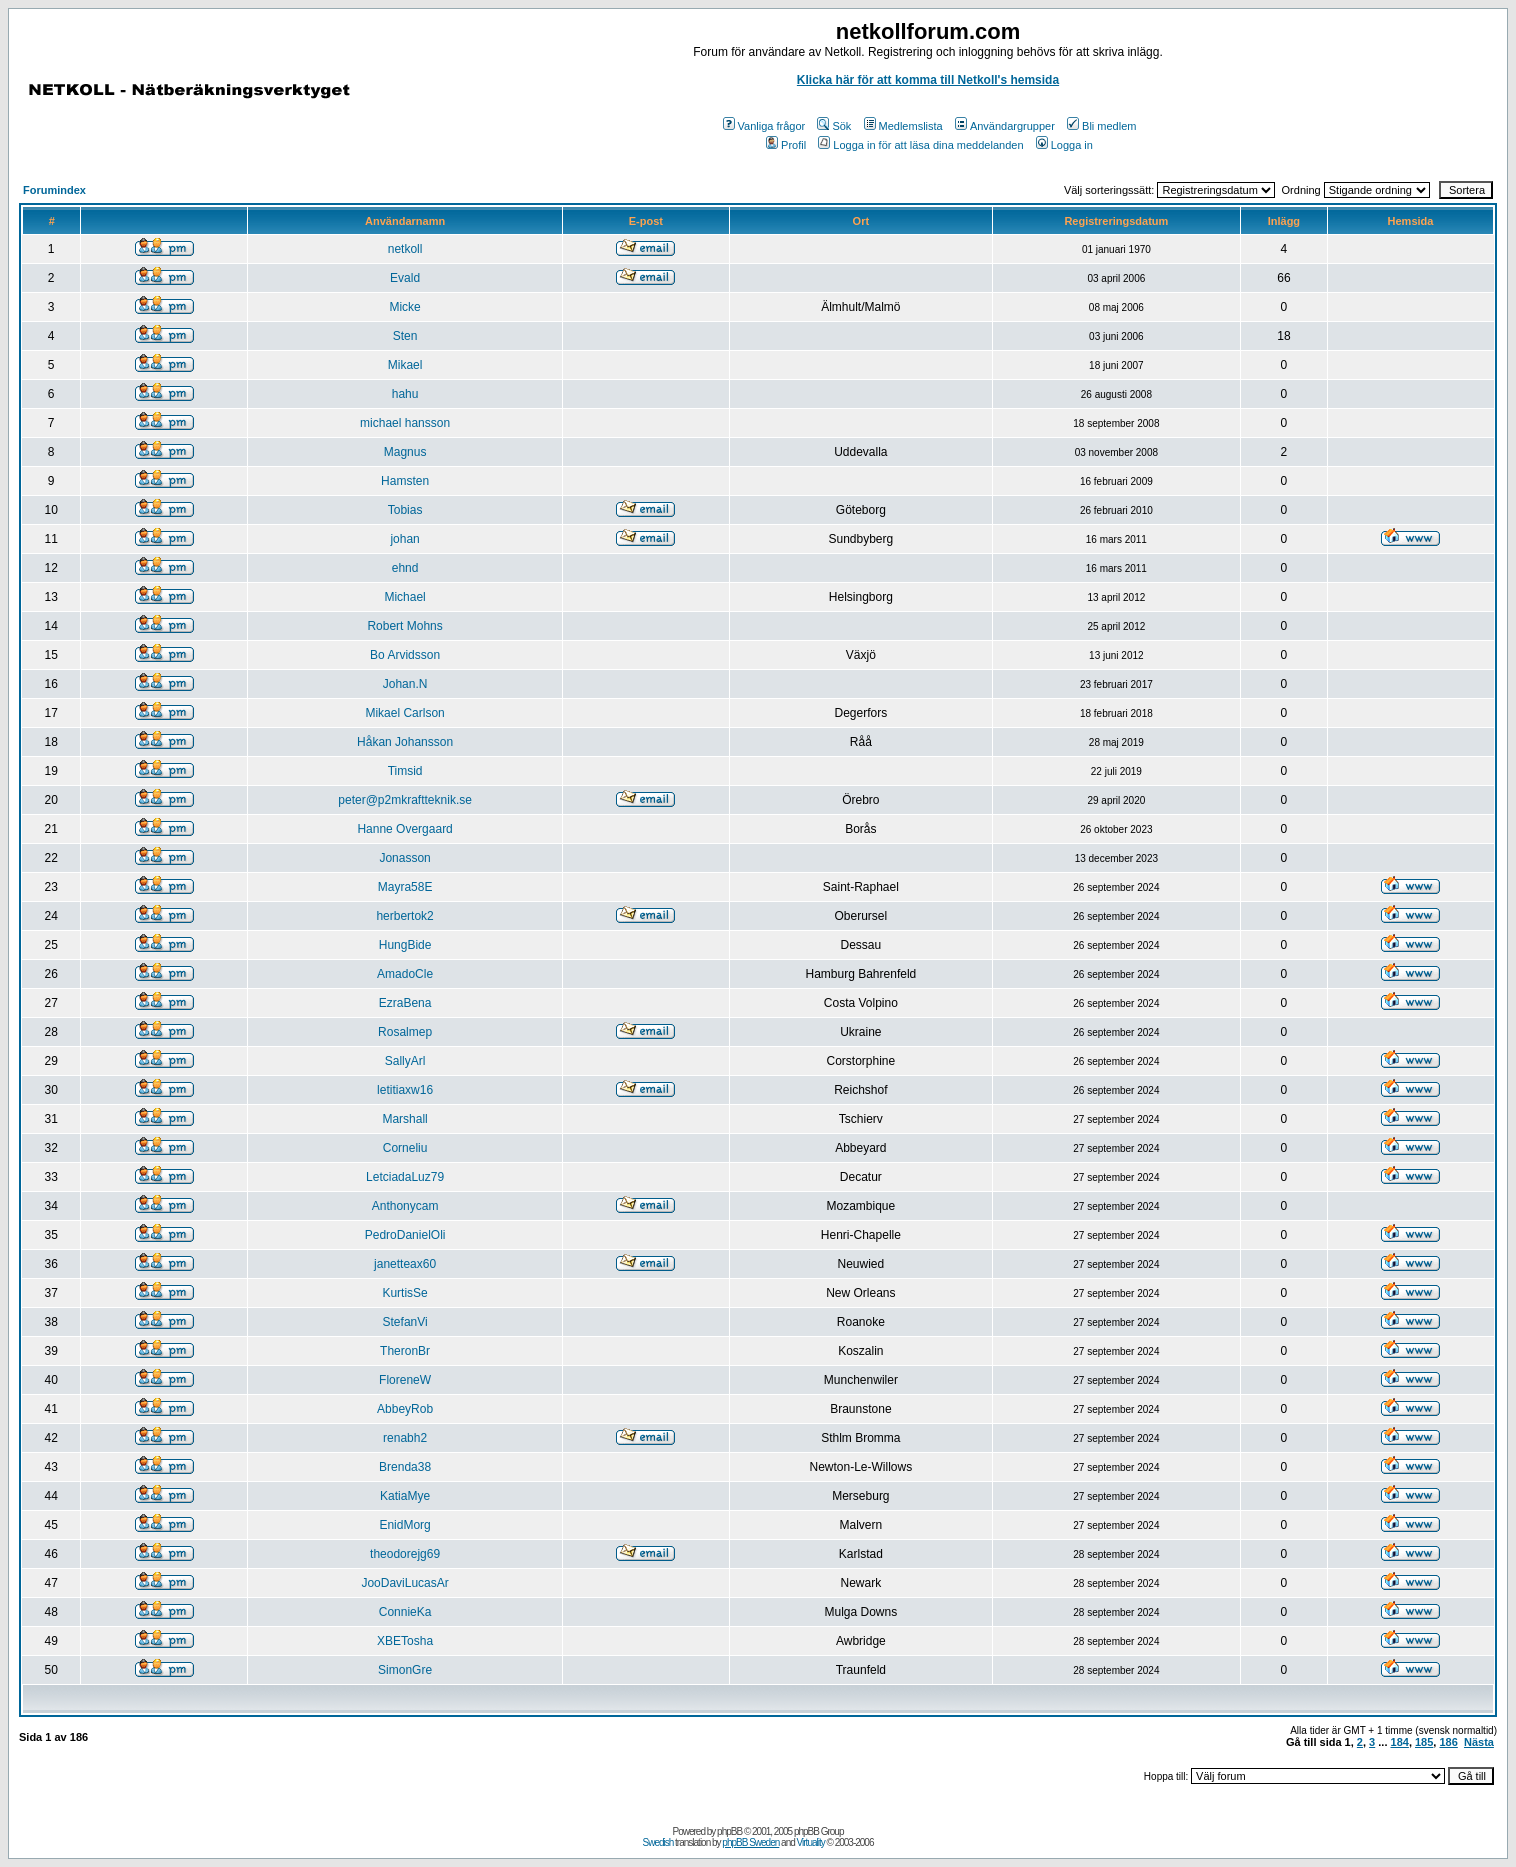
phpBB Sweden (750, 1842)
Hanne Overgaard (404, 829)
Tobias (405, 510)
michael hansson (405, 423)
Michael (404, 597)
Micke (404, 307)
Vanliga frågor (764, 126)
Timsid (405, 771)
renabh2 (405, 1438)
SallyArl (405, 1061)
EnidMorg (404, 1525)
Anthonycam (405, 1206)
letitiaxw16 (405, 1090)
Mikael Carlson (404, 713)
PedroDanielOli (405, 1235)
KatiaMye (405, 1496)
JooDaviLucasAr (404, 1583)
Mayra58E (405, 887)
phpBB (729, 1831)
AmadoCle (405, 974)
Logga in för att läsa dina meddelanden (920, 145)
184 (1400, 1742)
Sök (834, 126)
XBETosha (405, 1641)
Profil (786, 145)
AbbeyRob (405, 1409)
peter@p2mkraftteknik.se (405, 800)
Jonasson (404, 858)
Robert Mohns (404, 626)
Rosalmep (405, 1032)
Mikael (405, 365)
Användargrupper (1005, 126)
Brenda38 (405, 1467)
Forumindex (54, 190)
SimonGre (405, 1670)
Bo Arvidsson (405, 655)
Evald (405, 278)
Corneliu (405, 1148)
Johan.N (405, 684)
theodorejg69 (405, 1554)
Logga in (1064, 145)
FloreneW (405, 1380)
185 (1424, 1742)
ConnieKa (405, 1612)
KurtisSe (404, 1293)
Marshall (404, 1119)
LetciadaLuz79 (405, 1177)
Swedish (658, 1842)
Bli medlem (1101, 126)
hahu (405, 394)
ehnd (405, 568)
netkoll (405, 249)
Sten (405, 336)
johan (404, 539)
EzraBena (405, 1003)
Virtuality (811, 1842)
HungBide (405, 945)
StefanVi (405, 1322)
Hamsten (405, 481)
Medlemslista (903, 126)
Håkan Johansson (405, 742)
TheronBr (405, 1351)
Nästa (1479, 1742)
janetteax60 (405, 1264)
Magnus (405, 452)
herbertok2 (404, 916)
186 (1448, 1742)
